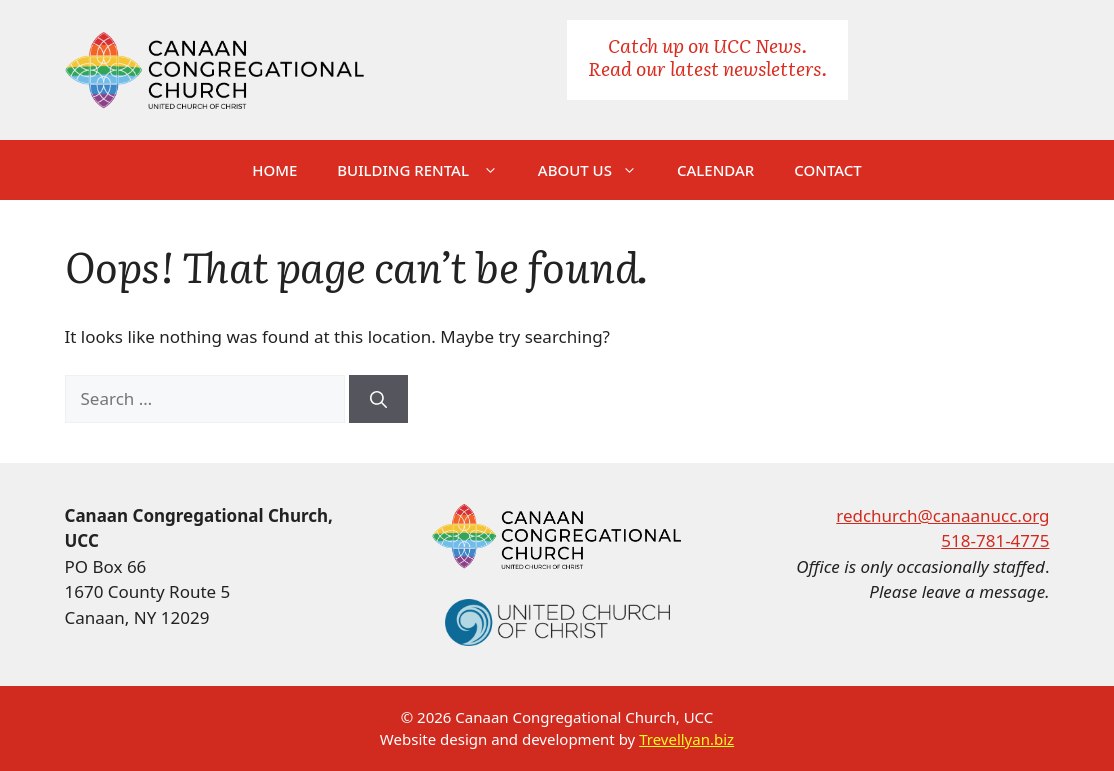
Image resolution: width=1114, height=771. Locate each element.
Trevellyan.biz (686, 739)
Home (274, 170)
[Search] (378, 399)
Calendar (715, 170)
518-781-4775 (995, 540)
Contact (828, 170)
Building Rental (427, 170)
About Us (597, 170)
